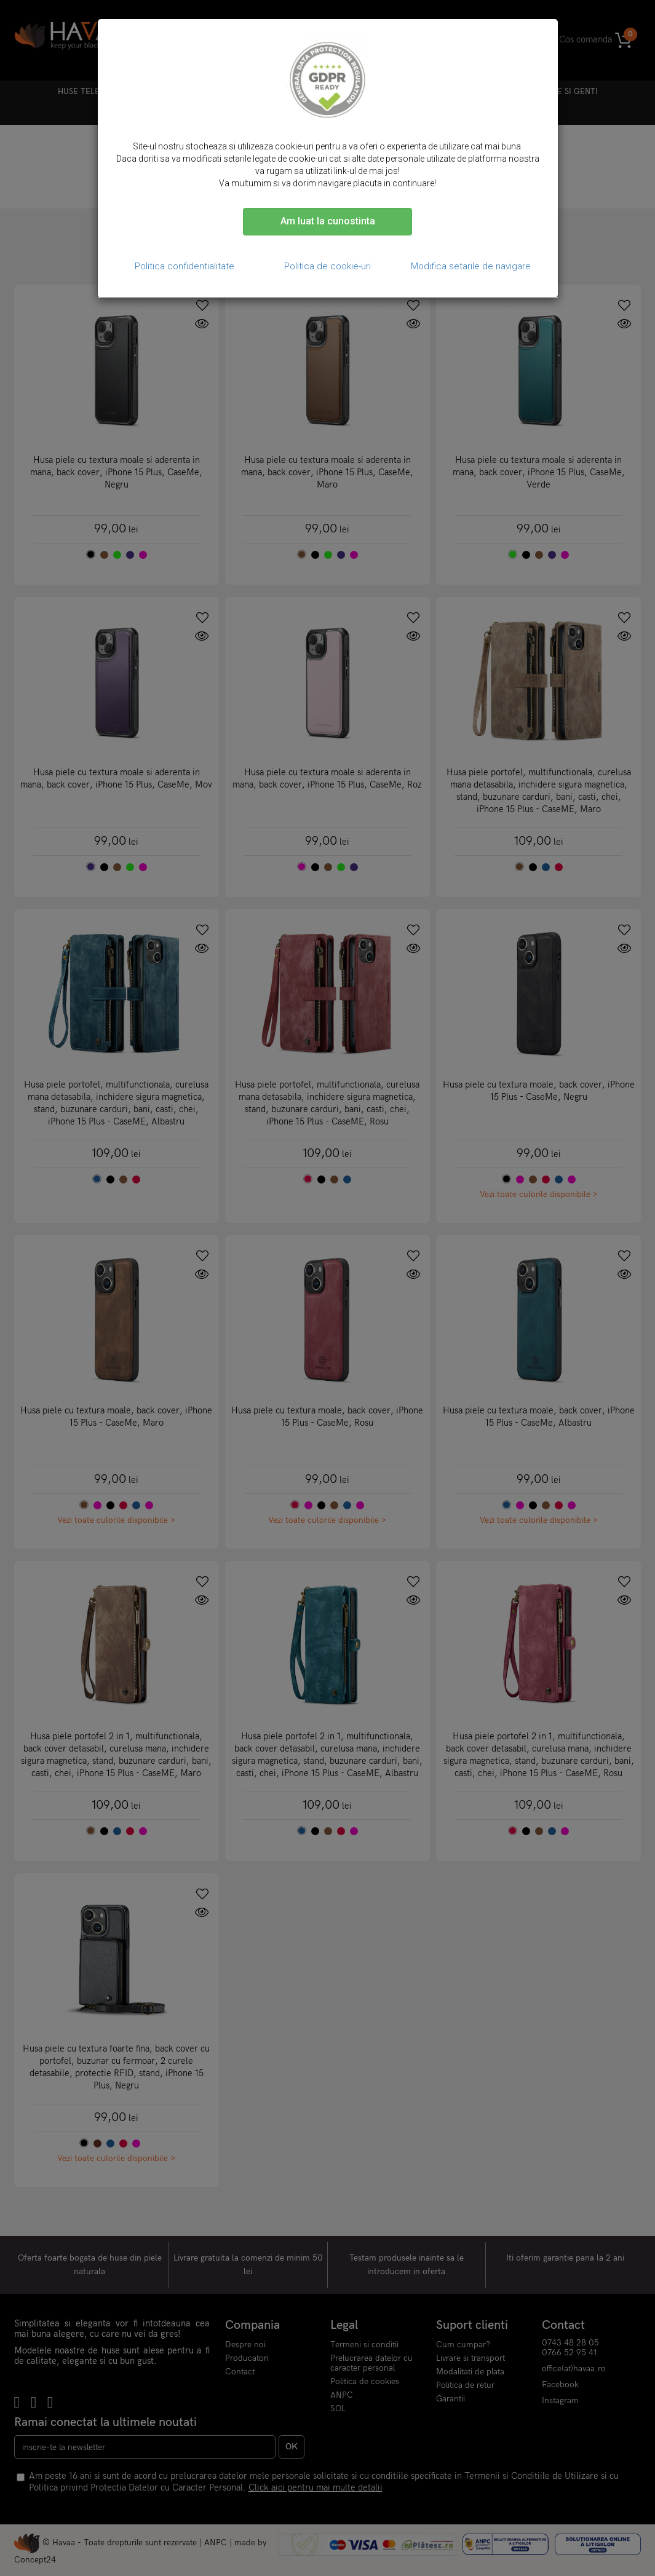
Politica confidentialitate (184, 266)
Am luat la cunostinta (327, 221)
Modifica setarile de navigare (471, 266)
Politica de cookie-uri (327, 266)
